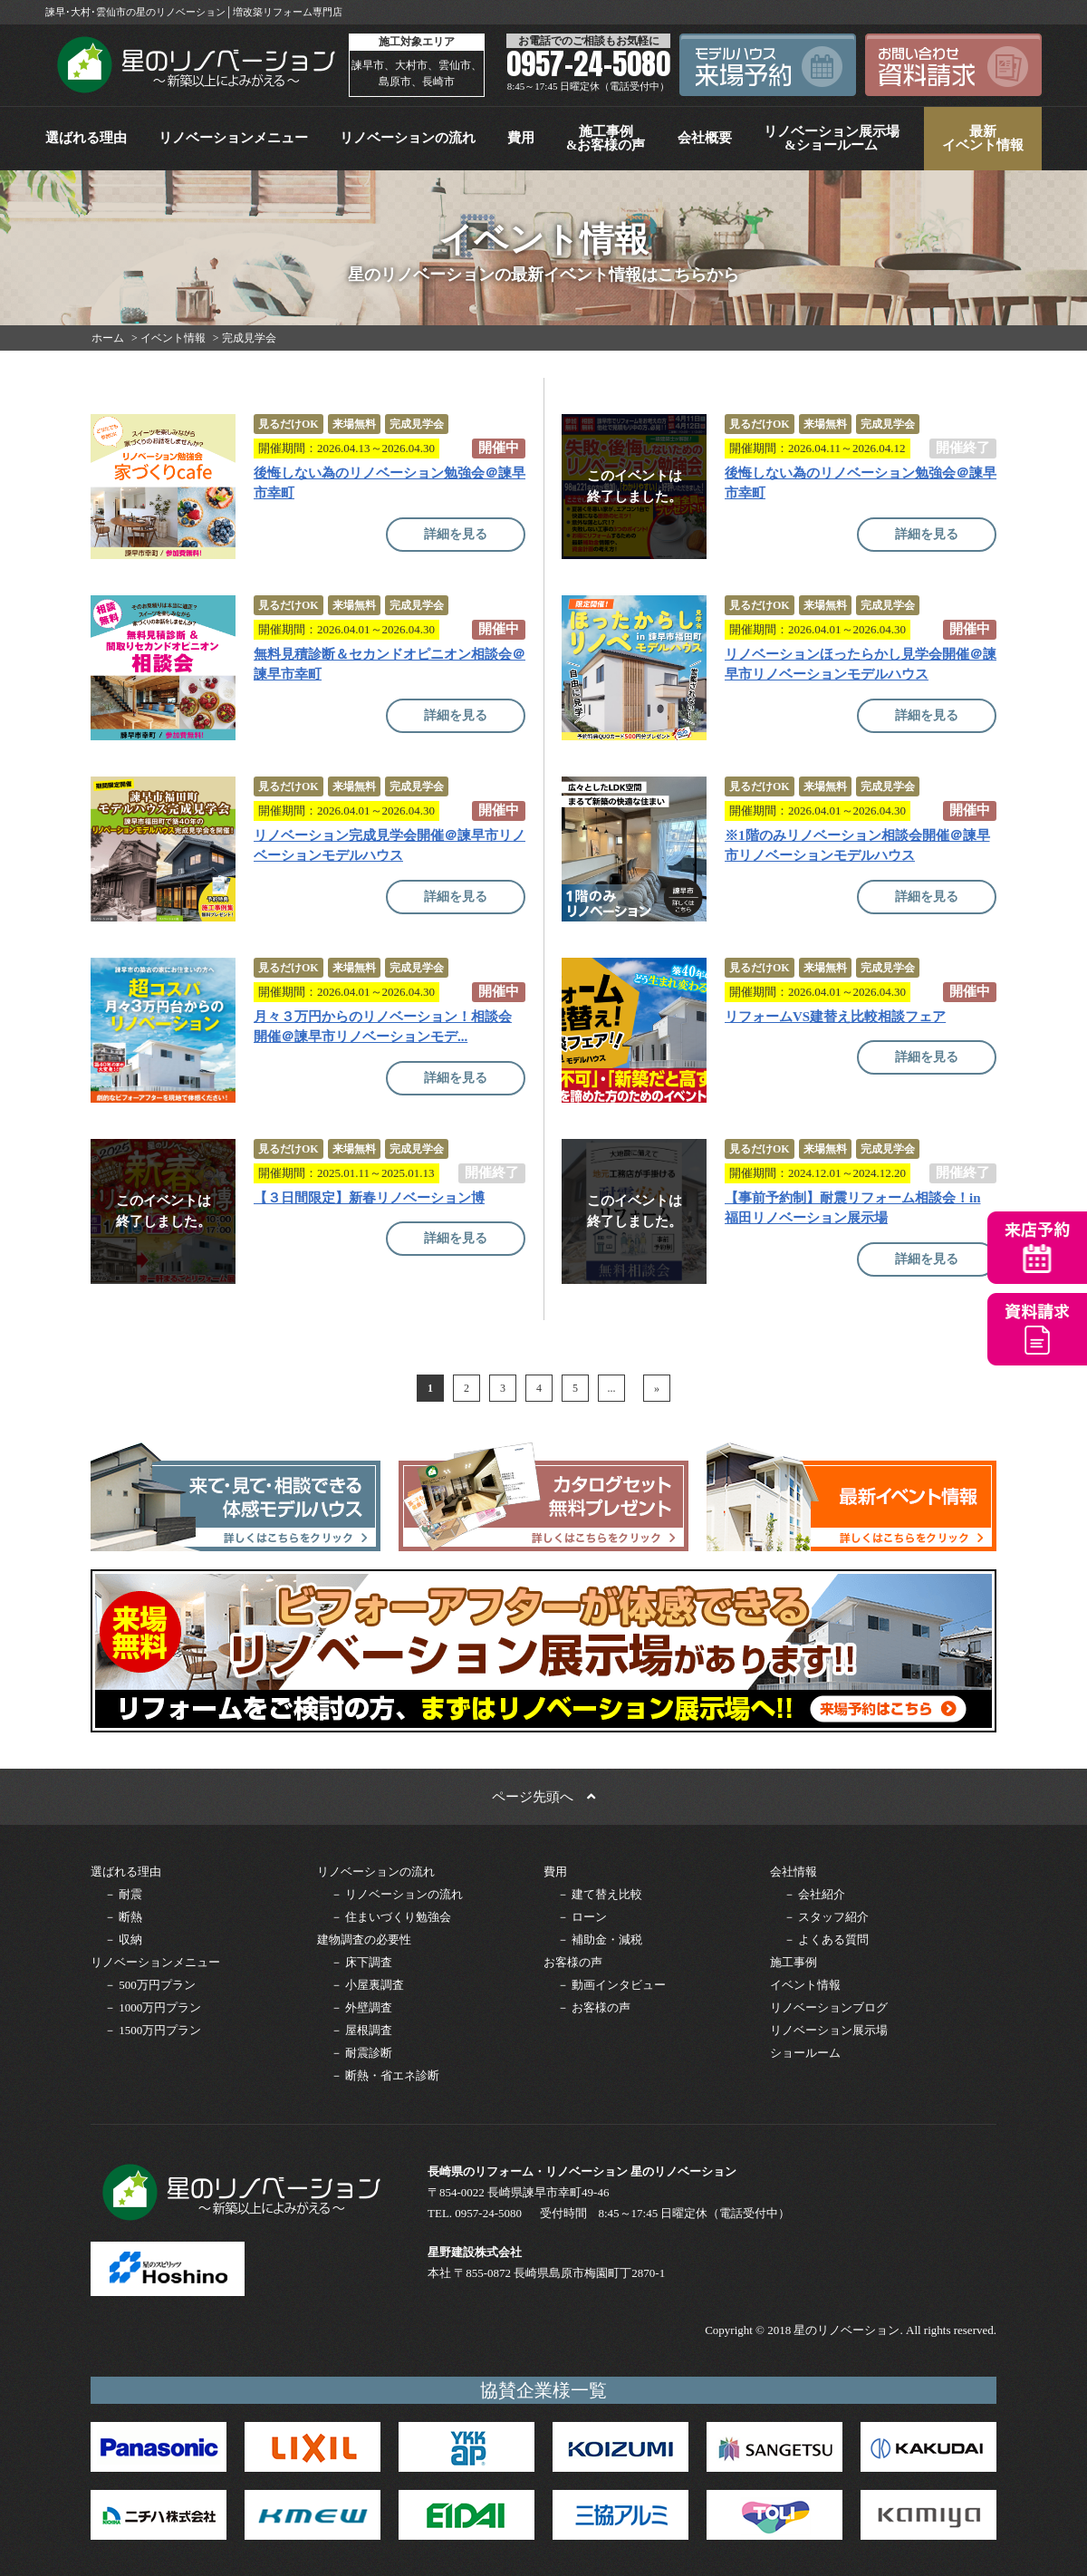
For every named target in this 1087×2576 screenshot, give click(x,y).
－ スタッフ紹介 (826, 1917)
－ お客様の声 (593, 2007)
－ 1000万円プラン (152, 2007)
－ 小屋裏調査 (367, 1985)
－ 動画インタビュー (611, 1985)
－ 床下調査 (361, 1962)
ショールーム (805, 2053)
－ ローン (582, 1917)
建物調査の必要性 (364, 1939)
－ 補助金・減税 (599, 1939)
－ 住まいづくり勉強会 (391, 1917)
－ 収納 (123, 1939)
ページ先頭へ (543, 1797)
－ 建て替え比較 (599, 1894)
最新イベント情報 (983, 138)
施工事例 (793, 1962)
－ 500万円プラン (150, 1985)
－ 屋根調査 (361, 2030)
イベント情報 (805, 1985)
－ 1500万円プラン (152, 2030)
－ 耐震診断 (361, 2053)
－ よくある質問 (826, 1939)
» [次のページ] (656, 1388)
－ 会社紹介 (814, 1894)
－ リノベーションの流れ (397, 1894)
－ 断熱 (123, 1917)
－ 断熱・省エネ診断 (385, 2075)
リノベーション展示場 (829, 2030)
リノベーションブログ (829, 2007)
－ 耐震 (123, 1894)
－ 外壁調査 (361, 2007)
